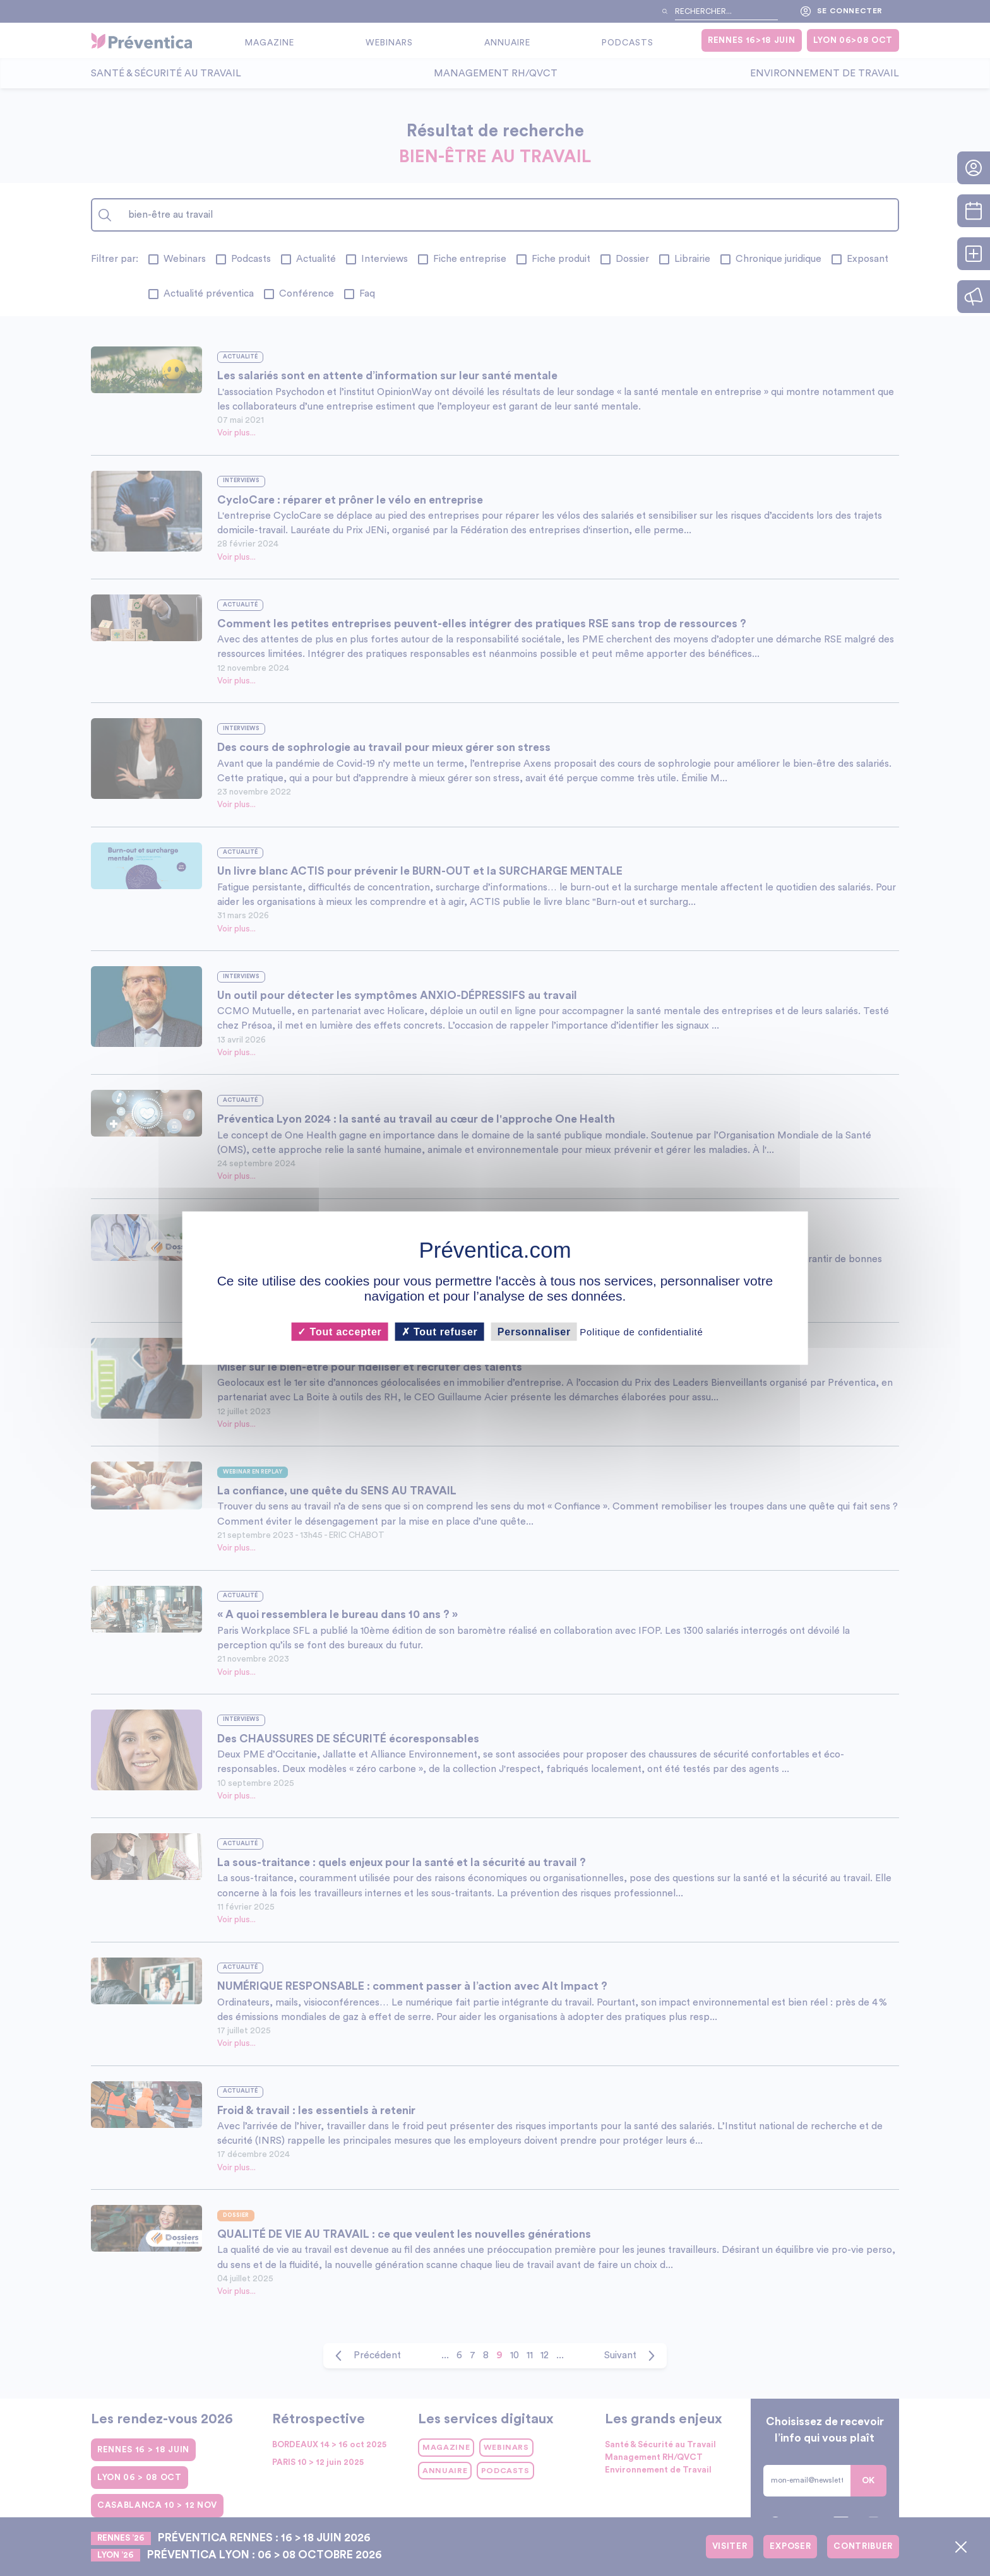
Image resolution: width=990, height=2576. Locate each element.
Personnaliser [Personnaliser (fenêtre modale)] (534, 1331)
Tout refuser (440, 1331)
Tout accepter (339, 1331)
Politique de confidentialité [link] (641, 1331)
